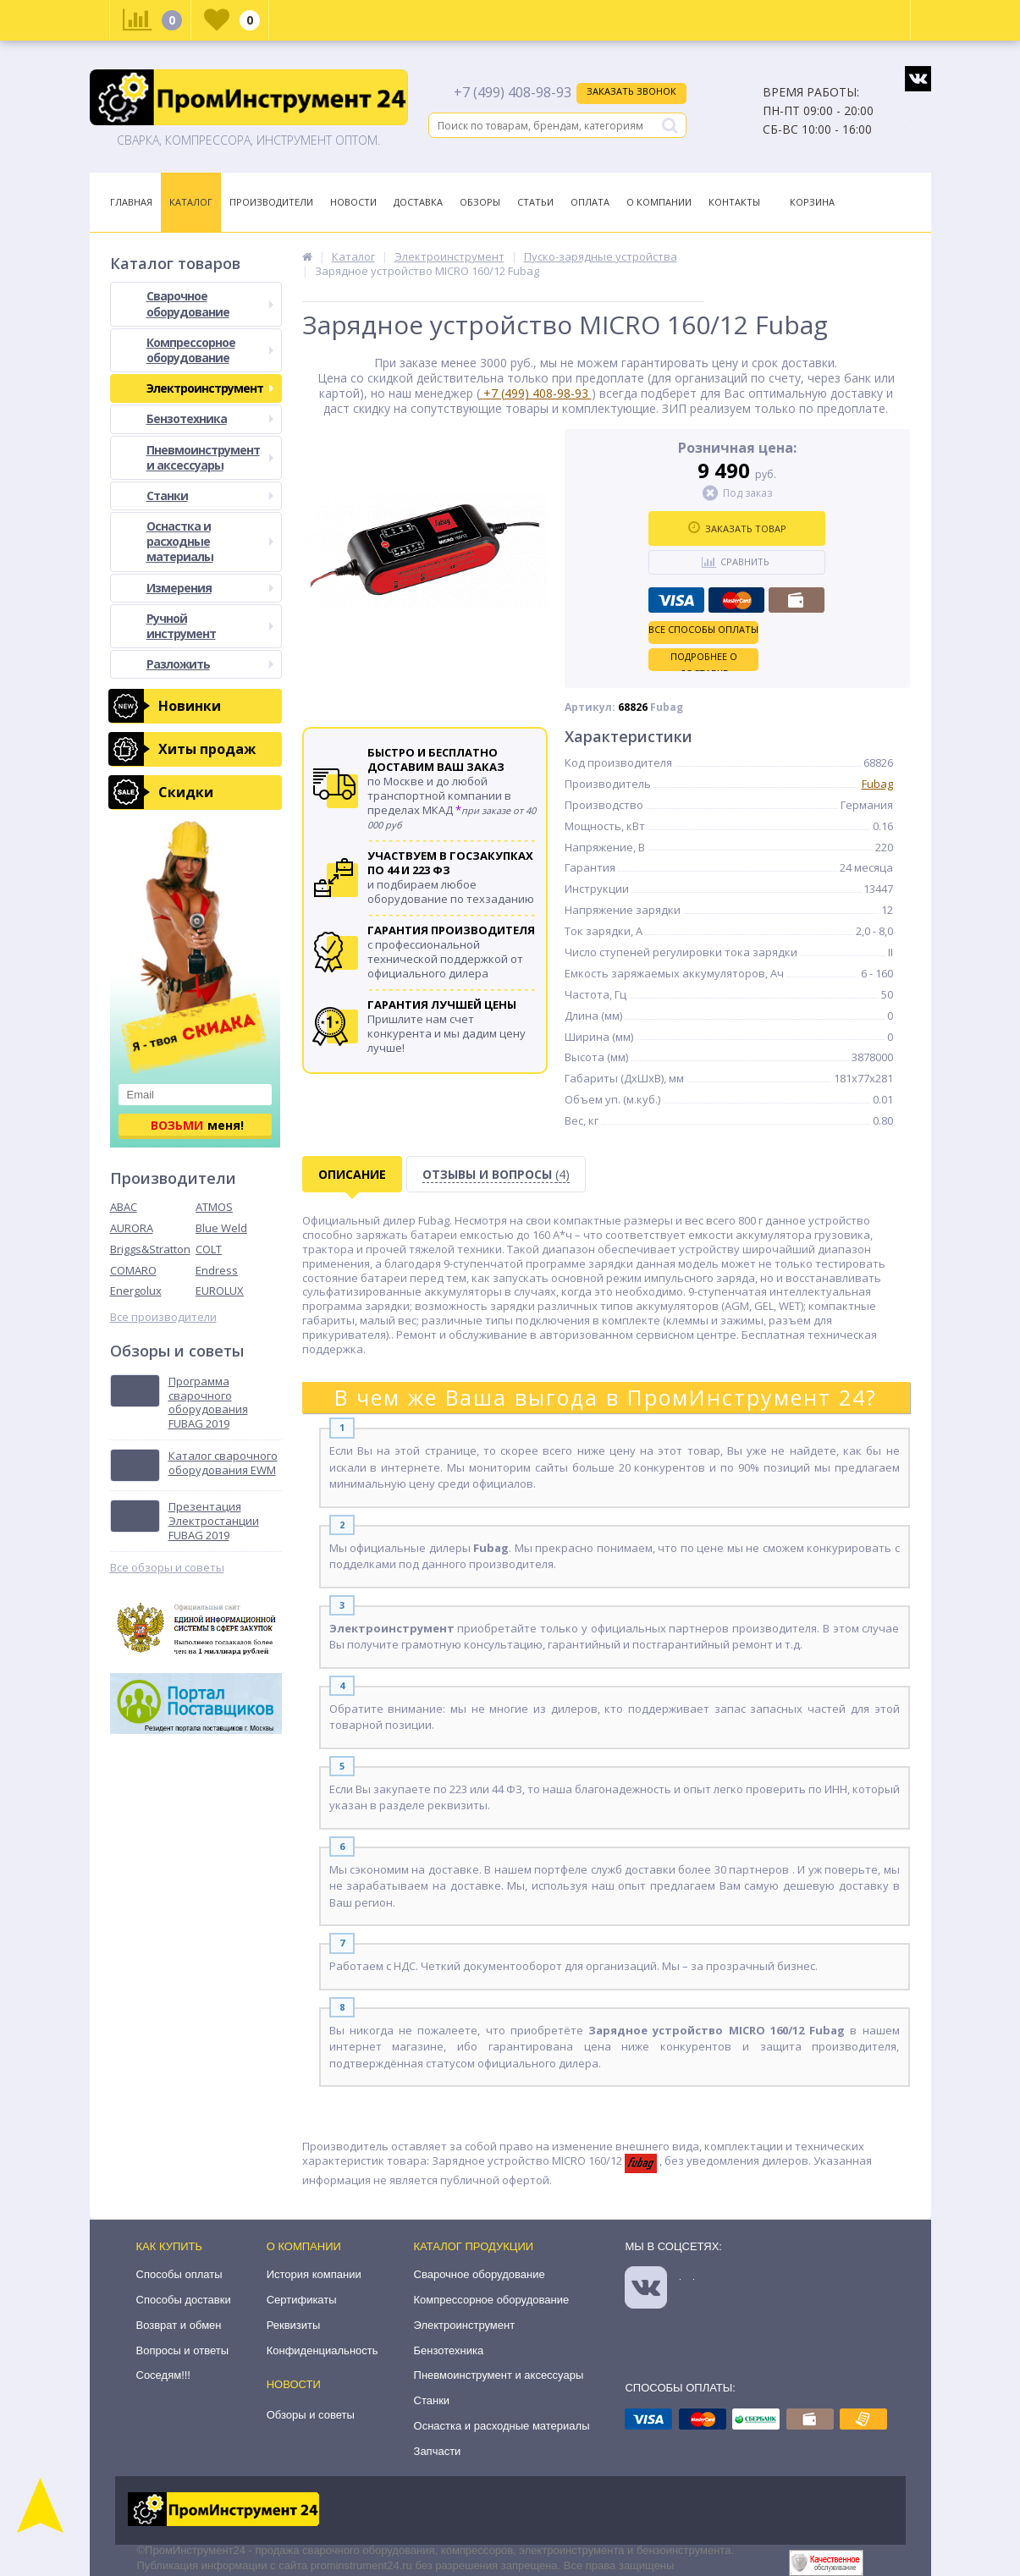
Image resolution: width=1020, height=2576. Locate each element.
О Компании (659, 201)
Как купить (169, 2246)
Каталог (190, 201)
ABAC (123, 1206)
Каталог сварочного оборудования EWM (223, 1463)
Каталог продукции (474, 2246)
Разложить (209, 664)
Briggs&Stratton (150, 1249)
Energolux (136, 1290)
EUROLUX (220, 1290)
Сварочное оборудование (209, 303)
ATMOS (214, 1206)
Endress (217, 1270)
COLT (209, 1249)
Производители (271, 201)
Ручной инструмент (209, 625)
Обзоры (480, 201)
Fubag (877, 783)
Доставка (418, 201)
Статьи (535, 201)
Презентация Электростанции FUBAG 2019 (213, 1521)
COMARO (133, 1270)
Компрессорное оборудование (209, 350)
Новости (353, 201)
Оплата (590, 201)
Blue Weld (221, 1228)
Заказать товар (737, 528)
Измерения (209, 588)
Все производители (163, 1317)
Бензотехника (209, 418)
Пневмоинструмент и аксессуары (209, 457)
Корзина (812, 201)
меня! (197, 1125)
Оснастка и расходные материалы (209, 541)
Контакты (734, 201)
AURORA (131, 1228)
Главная (131, 201)
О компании (304, 2246)
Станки (209, 495)
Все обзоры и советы (167, 1567)
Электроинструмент (209, 388)
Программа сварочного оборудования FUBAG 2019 (208, 1403)
